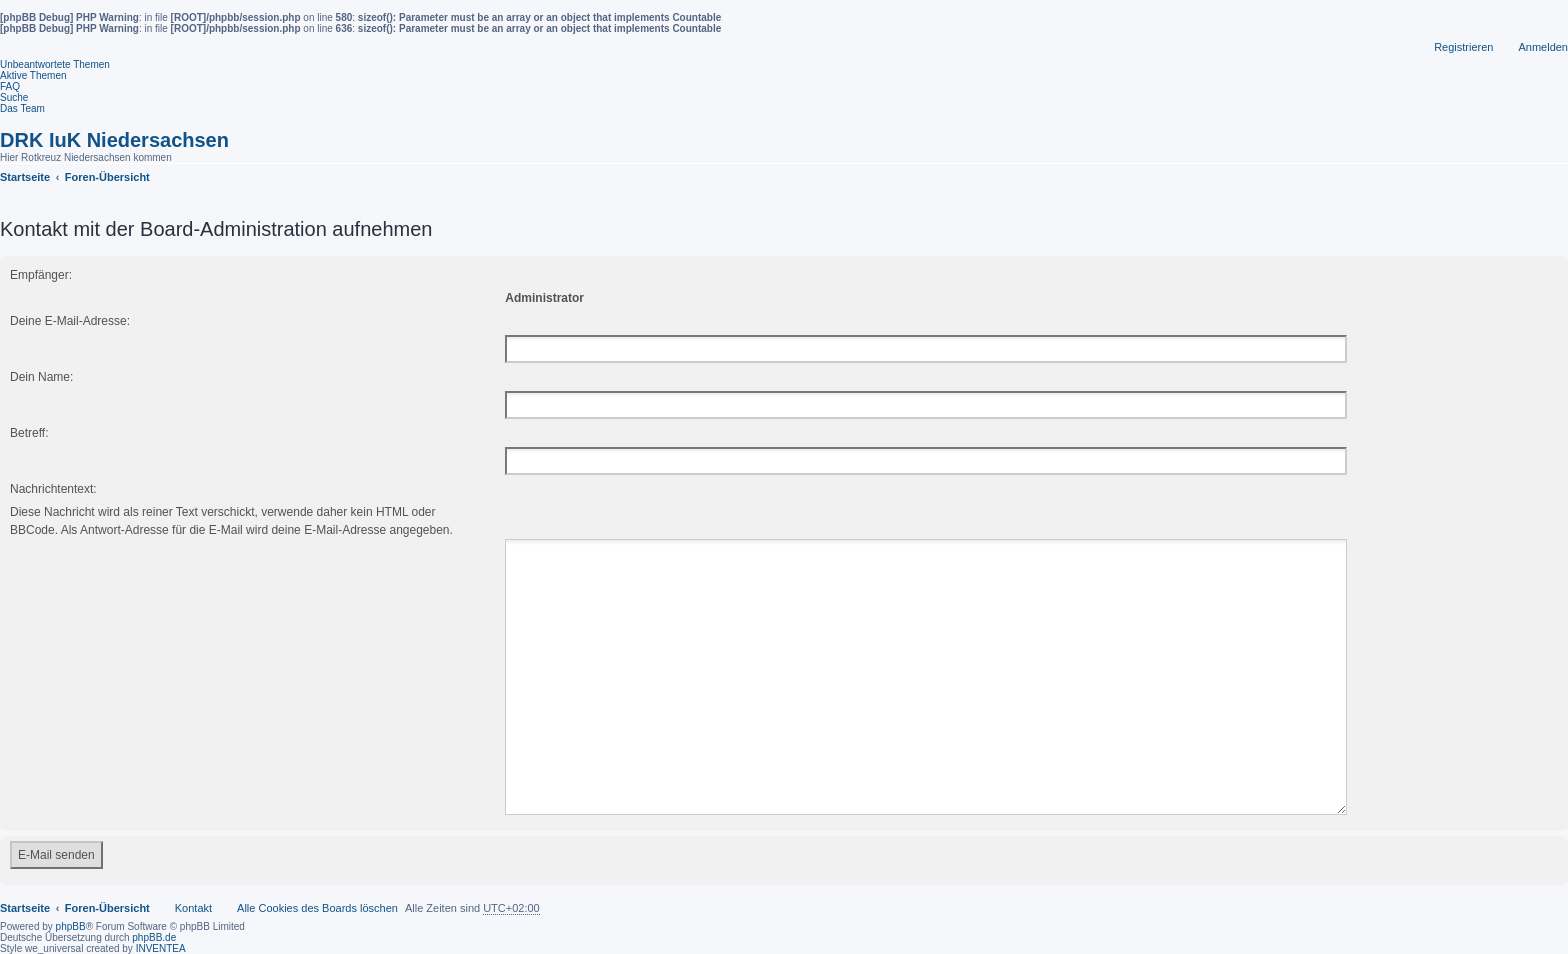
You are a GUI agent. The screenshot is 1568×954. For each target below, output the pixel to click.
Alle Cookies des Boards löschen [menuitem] (317, 884)
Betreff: (29, 433)
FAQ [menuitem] (10, 86)
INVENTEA (161, 924)
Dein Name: (41, 377)
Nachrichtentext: (53, 489)
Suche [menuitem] (14, 97)
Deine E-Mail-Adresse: (70, 321)
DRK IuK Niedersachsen (114, 140)
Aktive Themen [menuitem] (33, 75)
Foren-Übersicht (107, 884)
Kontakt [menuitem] (193, 884)
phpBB (71, 902)
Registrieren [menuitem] (1463, 47)
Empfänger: (41, 275)
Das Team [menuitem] (22, 108)
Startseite (25, 884)
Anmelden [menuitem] (1543, 47)
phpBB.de (154, 913)
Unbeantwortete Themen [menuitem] (55, 64)
